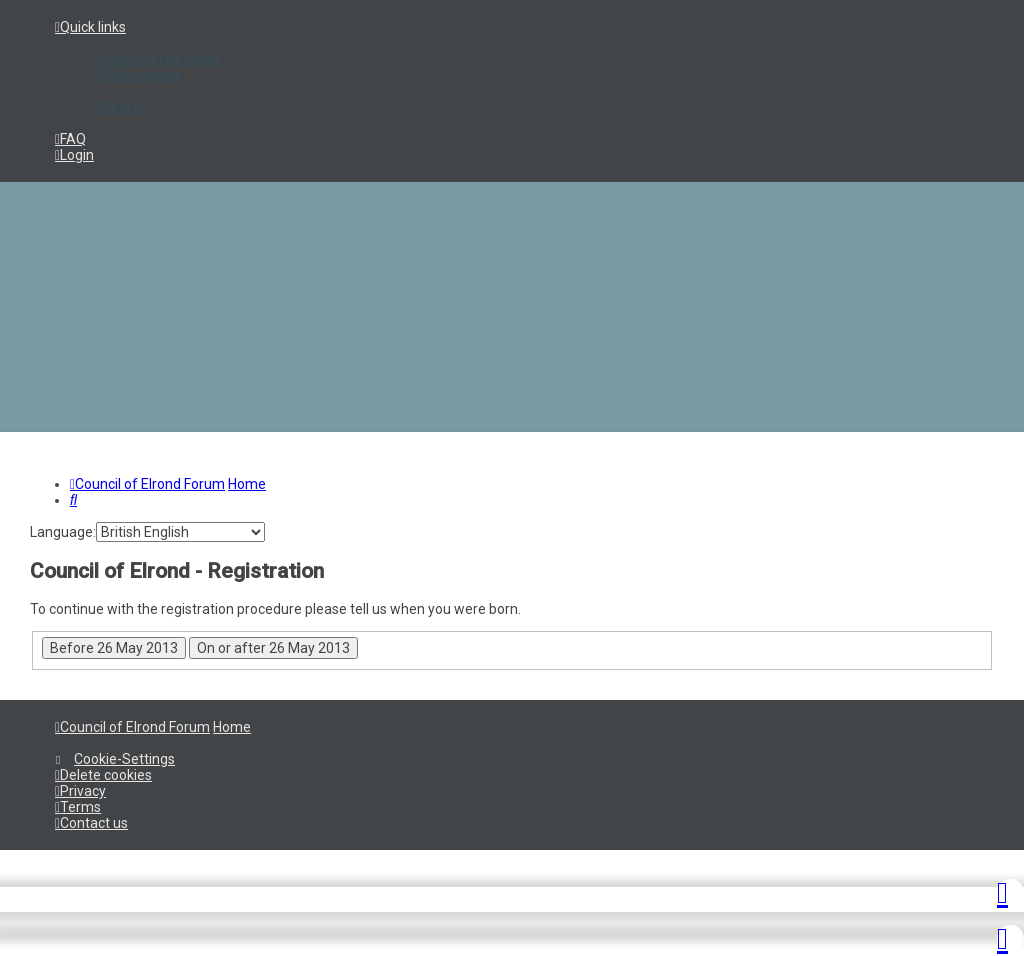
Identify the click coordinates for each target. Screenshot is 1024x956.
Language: (63, 532)
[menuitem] (158, 59)
